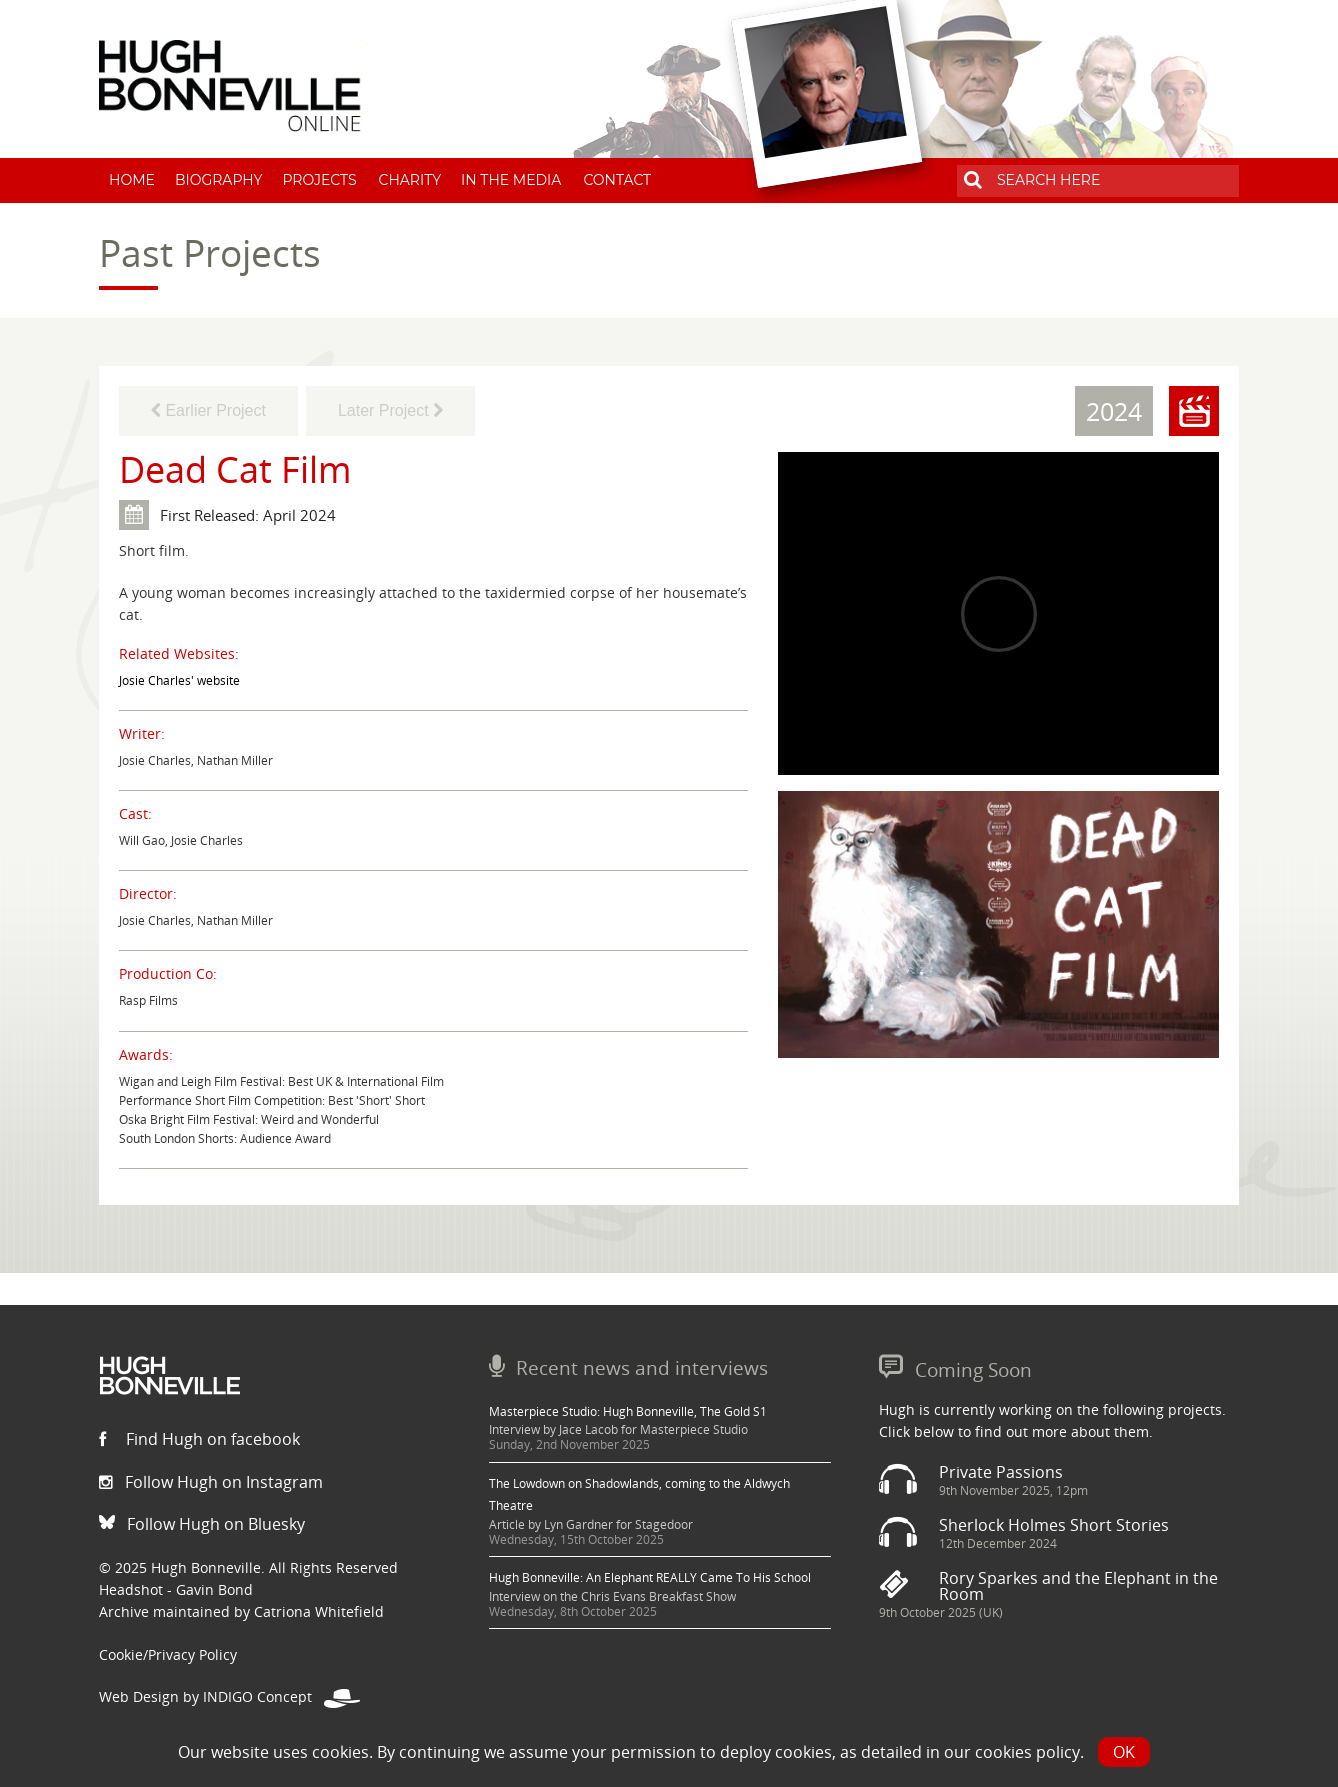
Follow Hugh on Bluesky (202, 1524)
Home (132, 180)
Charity (410, 180)
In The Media (511, 180)
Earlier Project (208, 410)
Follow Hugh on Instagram (211, 1482)
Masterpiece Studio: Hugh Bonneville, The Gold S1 (628, 1411)
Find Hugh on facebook (199, 1439)
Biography (219, 180)
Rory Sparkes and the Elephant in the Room (1078, 1586)
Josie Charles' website (179, 680)
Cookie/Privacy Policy (168, 1654)
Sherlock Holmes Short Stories (1054, 1525)
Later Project (390, 410)
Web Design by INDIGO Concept (229, 1696)
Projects (319, 180)
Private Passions (1001, 1472)
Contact (617, 180)
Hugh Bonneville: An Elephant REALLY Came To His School (650, 1577)
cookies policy (1027, 1752)
